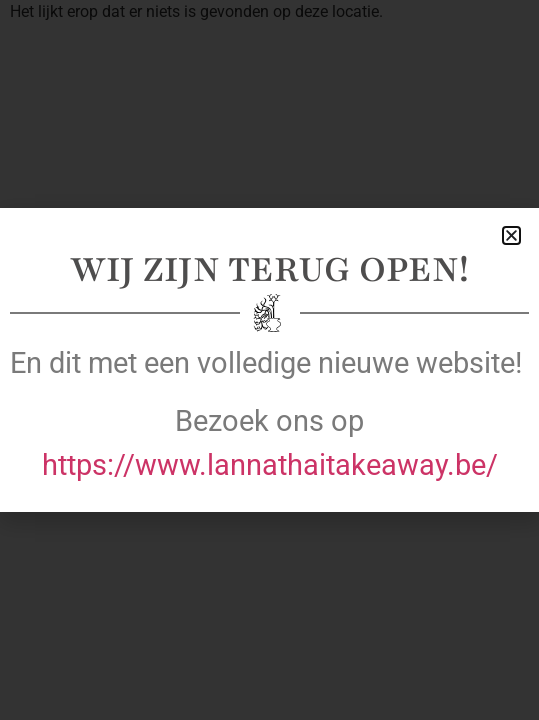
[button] (511, 235)
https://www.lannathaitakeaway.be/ (270, 465)
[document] (269, 360)
